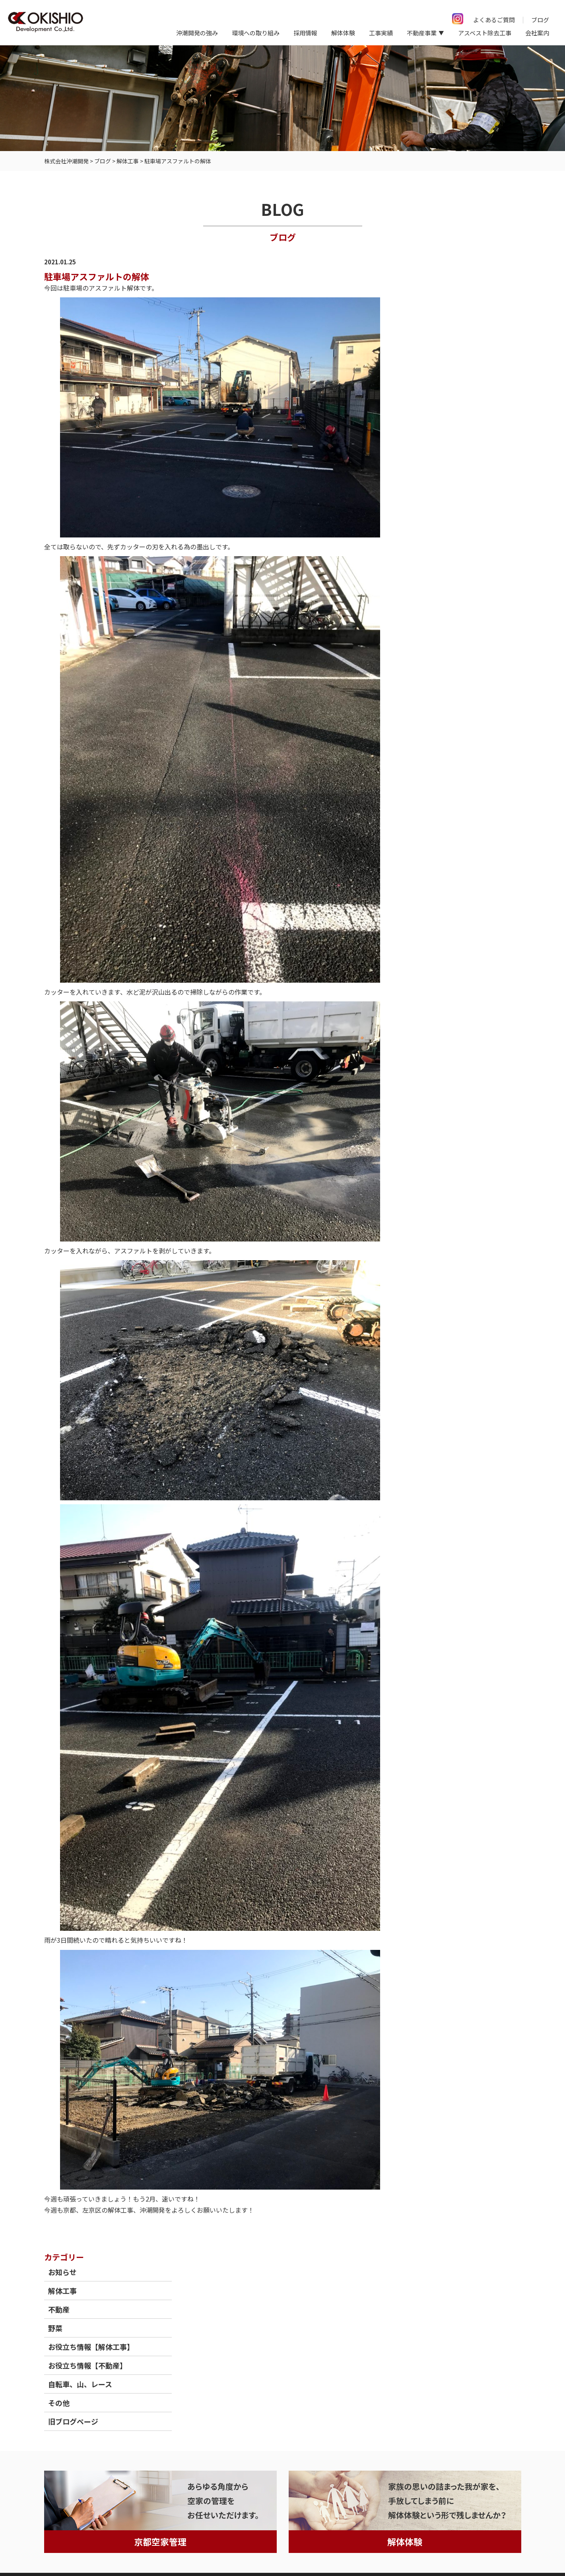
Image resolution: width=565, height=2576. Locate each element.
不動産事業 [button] (422, 33)
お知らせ (438, 279)
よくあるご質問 (494, 20)
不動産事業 (199, 2415)
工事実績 (381, 33)
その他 (434, 409)
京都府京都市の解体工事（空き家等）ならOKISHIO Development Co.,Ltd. (398, 2552)
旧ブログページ (449, 428)
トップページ (62, 2415)
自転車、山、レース (456, 391)
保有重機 (238, 2415)
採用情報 (305, 33)
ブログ (540, 20)
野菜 (431, 335)
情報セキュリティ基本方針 (106, 2552)
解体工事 (438, 297)
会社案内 (537, 33)
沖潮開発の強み (197, 33)
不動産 (434, 316)
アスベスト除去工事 (484, 33)
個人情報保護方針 (33, 2552)
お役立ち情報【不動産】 (463, 372)
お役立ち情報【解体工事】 (467, 353)
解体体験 (343, 33)
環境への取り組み (256, 33)
